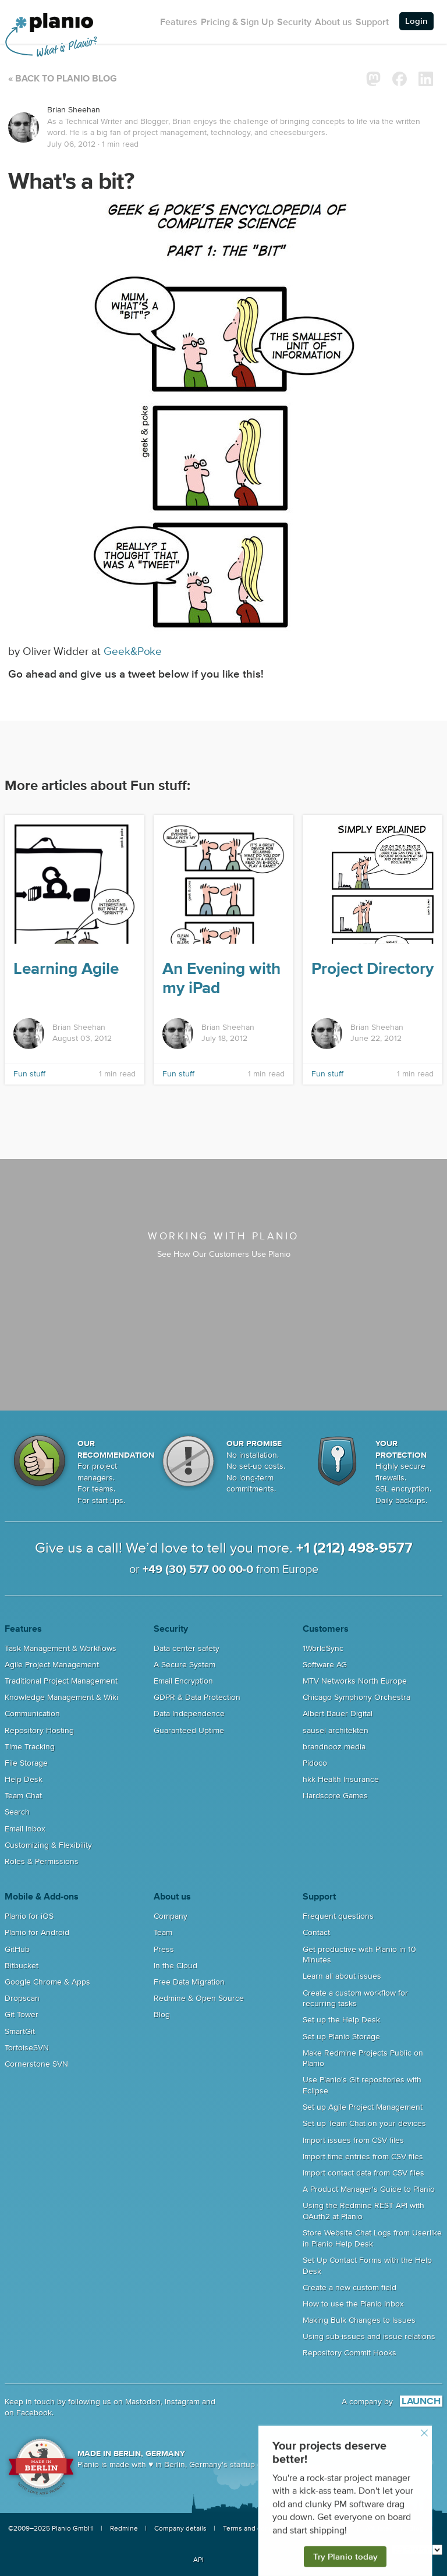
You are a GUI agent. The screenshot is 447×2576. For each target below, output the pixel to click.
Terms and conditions (256, 2528)
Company (170, 1916)
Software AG (325, 1665)
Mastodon (143, 2402)
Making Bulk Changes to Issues (359, 2320)
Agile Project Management (52, 1665)
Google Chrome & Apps (47, 1982)
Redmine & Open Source (199, 1998)
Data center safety (186, 1649)
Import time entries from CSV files (363, 2157)
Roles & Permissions (42, 1862)
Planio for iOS (29, 1916)
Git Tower (21, 2015)
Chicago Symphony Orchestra (356, 1697)
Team (163, 1933)
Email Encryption (183, 1681)
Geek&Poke (133, 651)
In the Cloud (175, 1966)
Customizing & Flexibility (48, 1845)
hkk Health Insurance (341, 1780)
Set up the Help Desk (341, 2020)
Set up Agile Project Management (363, 2107)
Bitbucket (21, 1966)
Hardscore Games (335, 1796)
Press (164, 1950)
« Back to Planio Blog (62, 78)
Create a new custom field (349, 2288)
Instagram (182, 2402)
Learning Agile (66, 969)
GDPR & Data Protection (197, 1697)
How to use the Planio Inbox (353, 2304)
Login (416, 21)
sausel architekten (335, 1731)
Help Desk (23, 1780)
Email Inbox (25, 1829)
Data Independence (189, 1714)
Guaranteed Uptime (189, 1731)
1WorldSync (323, 1649)
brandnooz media (334, 1747)
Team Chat (23, 1796)
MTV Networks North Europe (355, 1681)
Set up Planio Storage (341, 2037)
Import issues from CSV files (353, 2140)
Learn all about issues (342, 1976)
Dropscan (22, 1998)
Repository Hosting (39, 1731)
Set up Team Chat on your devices (364, 2124)
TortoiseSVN (27, 2048)
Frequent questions (338, 1916)
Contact (316, 1933)
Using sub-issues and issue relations (369, 2337)
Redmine (124, 2528)
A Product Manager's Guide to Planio (369, 2189)
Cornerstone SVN (36, 2064)
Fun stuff (29, 1074)
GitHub (17, 1950)
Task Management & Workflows (60, 1649)
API (198, 2560)
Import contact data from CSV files (363, 2173)
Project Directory (372, 969)
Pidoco (315, 1763)
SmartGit (20, 2032)
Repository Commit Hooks (349, 2353)
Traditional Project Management (61, 1681)
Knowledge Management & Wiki (61, 1697)
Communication (32, 1714)
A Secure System (184, 1665)
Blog (162, 2015)
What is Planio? (66, 47)
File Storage (26, 1763)
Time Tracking (30, 1747)
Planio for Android (37, 1933)
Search (17, 1812)
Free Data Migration (189, 1982)
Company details (180, 2528)
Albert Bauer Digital (337, 1714)
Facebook (34, 2413)
